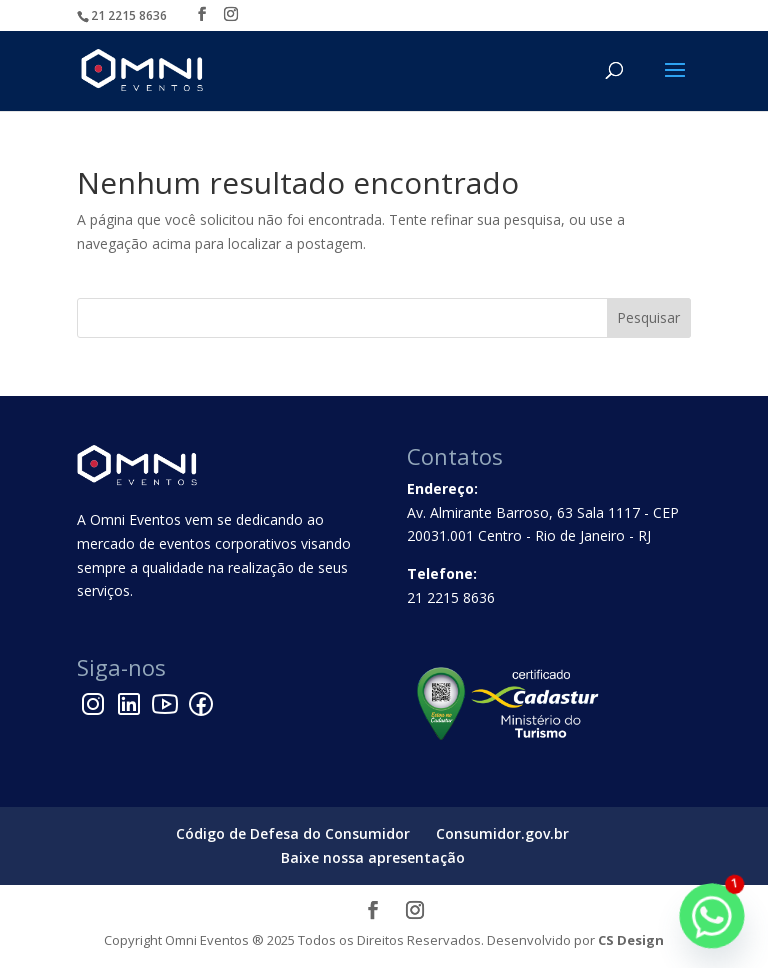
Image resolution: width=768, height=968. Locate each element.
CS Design (631, 940)
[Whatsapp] (712, 916)
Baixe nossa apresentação (373, 857)
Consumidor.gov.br (502, 833)
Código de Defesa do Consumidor (293, 833)
